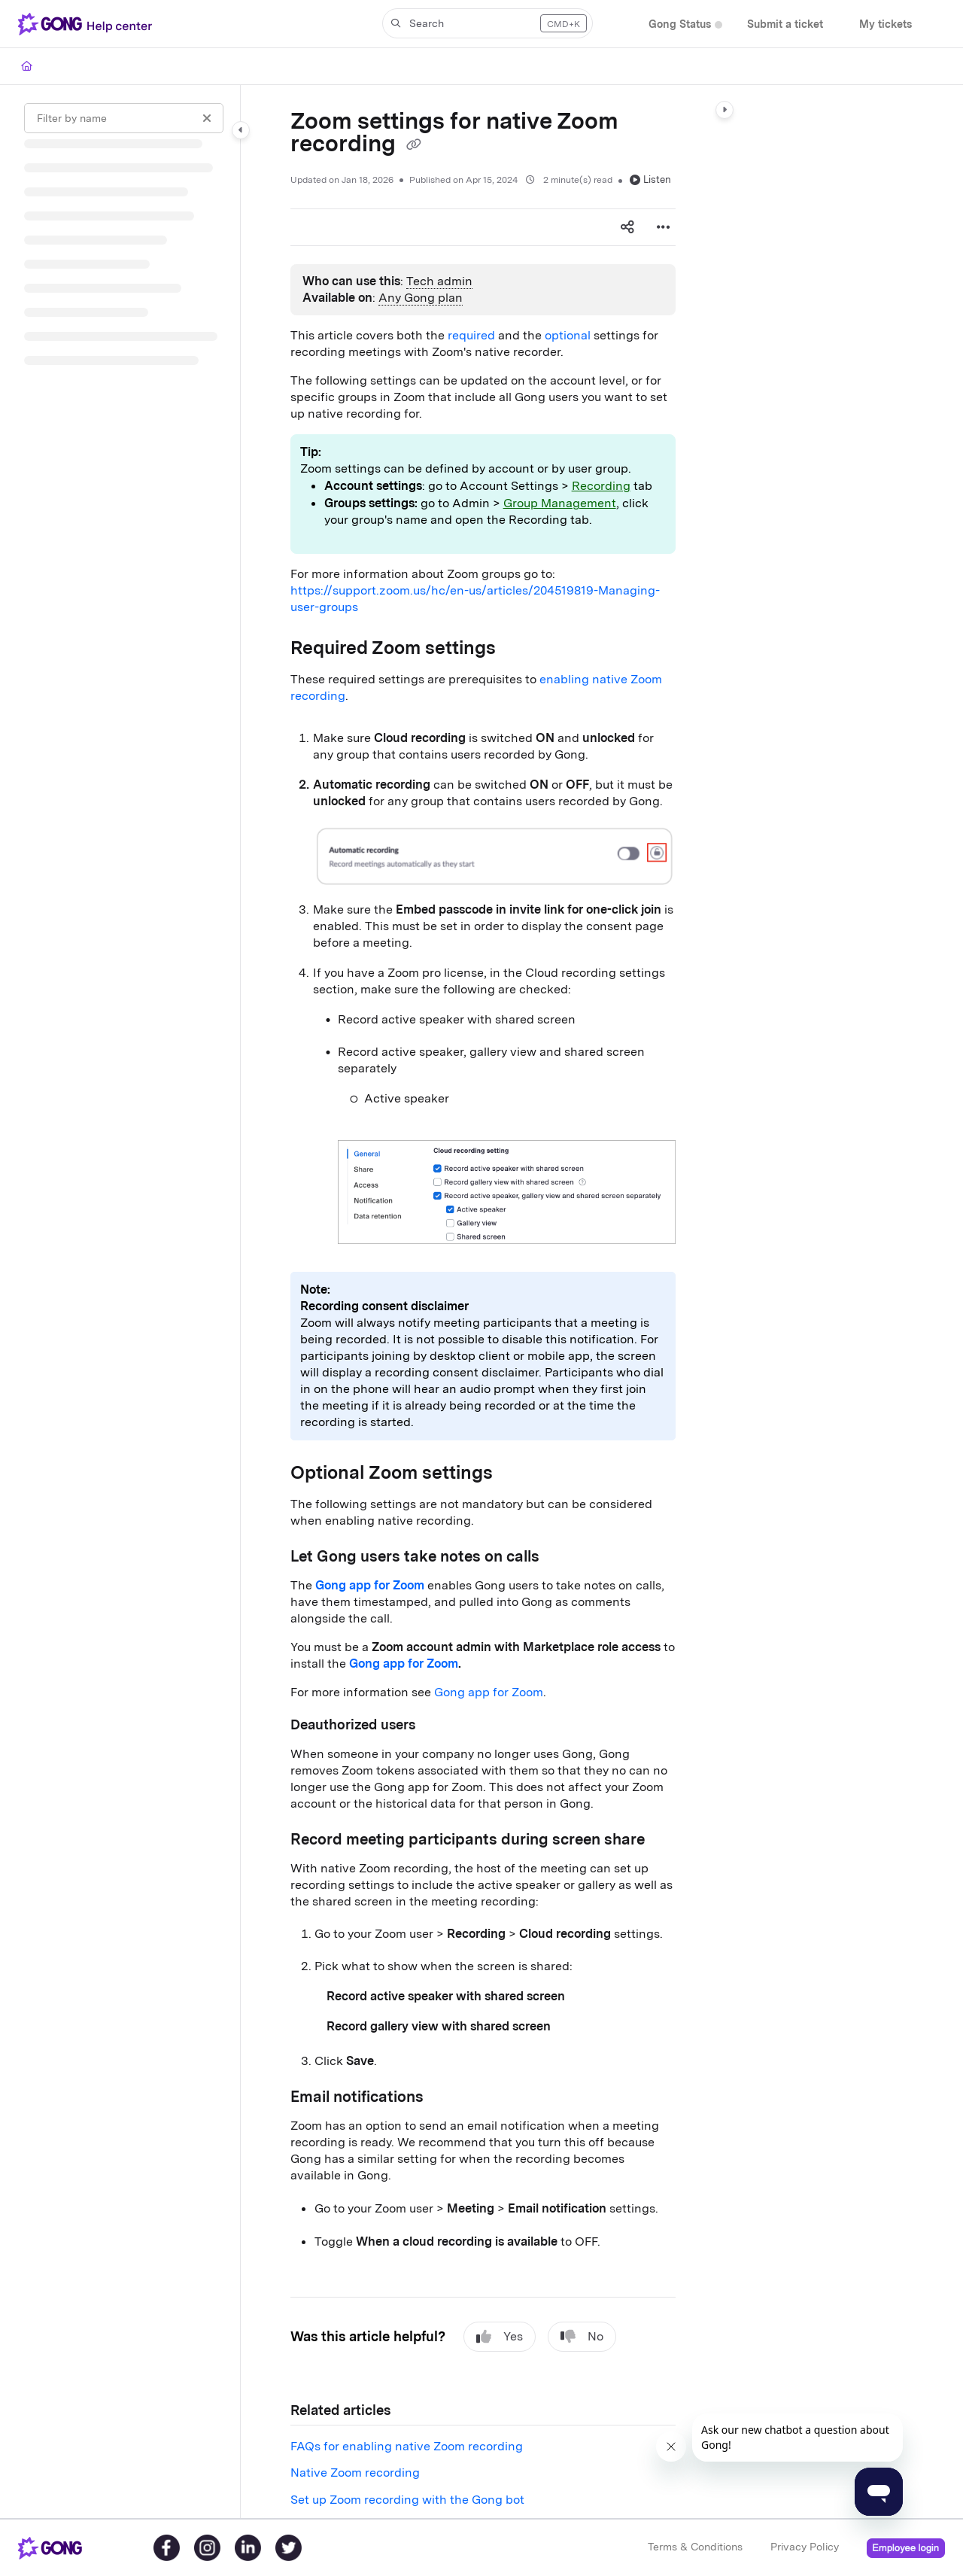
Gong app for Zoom (488, 1692)
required (471, 335)
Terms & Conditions (695, 2547)
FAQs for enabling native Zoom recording (406, 2446)
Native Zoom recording (355, 2472)
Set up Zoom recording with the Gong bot (407, 2499)
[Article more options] (664, 227)
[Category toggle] (241, 130)
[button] (487, 23)
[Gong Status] (680, 24)
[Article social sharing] (627, 227)
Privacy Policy (804, 2547)
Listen (650, 179)
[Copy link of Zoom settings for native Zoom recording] (414, 145)
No (581, 2336)
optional (568, 335)
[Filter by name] (123, 118)
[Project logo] (88, 24)
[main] (483, 1301)
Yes (499, 2336)
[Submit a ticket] (785, 24)
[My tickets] (885, 24)
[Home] (26, 66)
